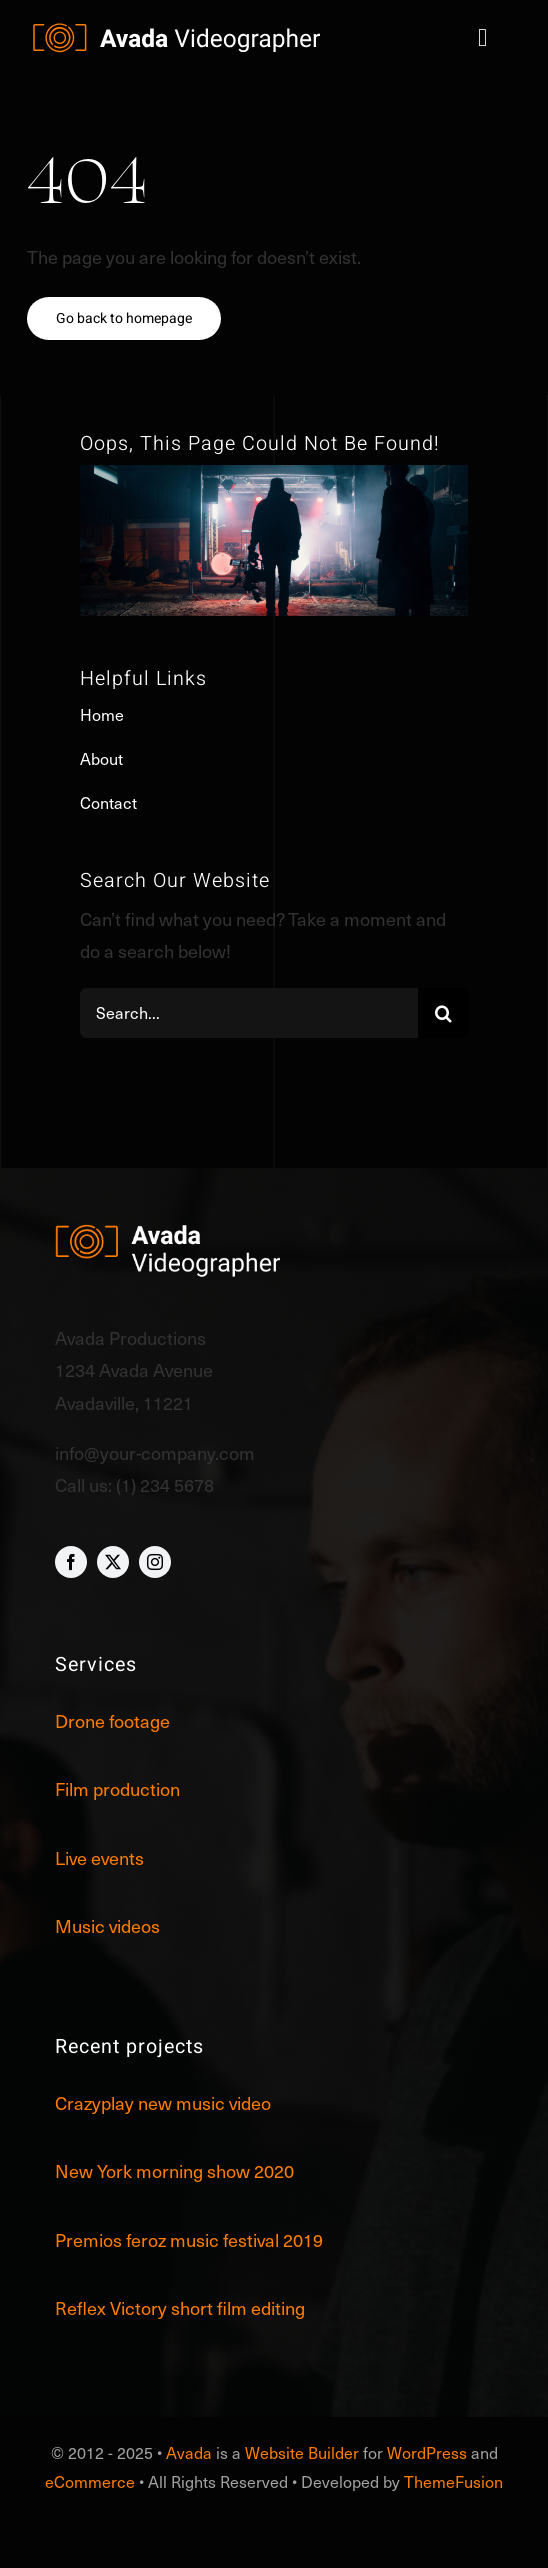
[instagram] (155, 1562)
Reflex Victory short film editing (180, 2307)
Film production (117, 1788)
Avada (189, 2452)
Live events (99, 1857)
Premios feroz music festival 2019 (189, 2239)
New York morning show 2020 (174, 2170)
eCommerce (90, 2481)
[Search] (443, 1013)
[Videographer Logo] (177, 31)
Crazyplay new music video (163, 2102)
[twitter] (113, 1562)
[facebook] (71, 1562)
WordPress (427, 2452)
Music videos (107, 1925)
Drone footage (112, 1720)
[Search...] (249, 1013)
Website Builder (302, 2452)
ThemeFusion (453, 2481)
